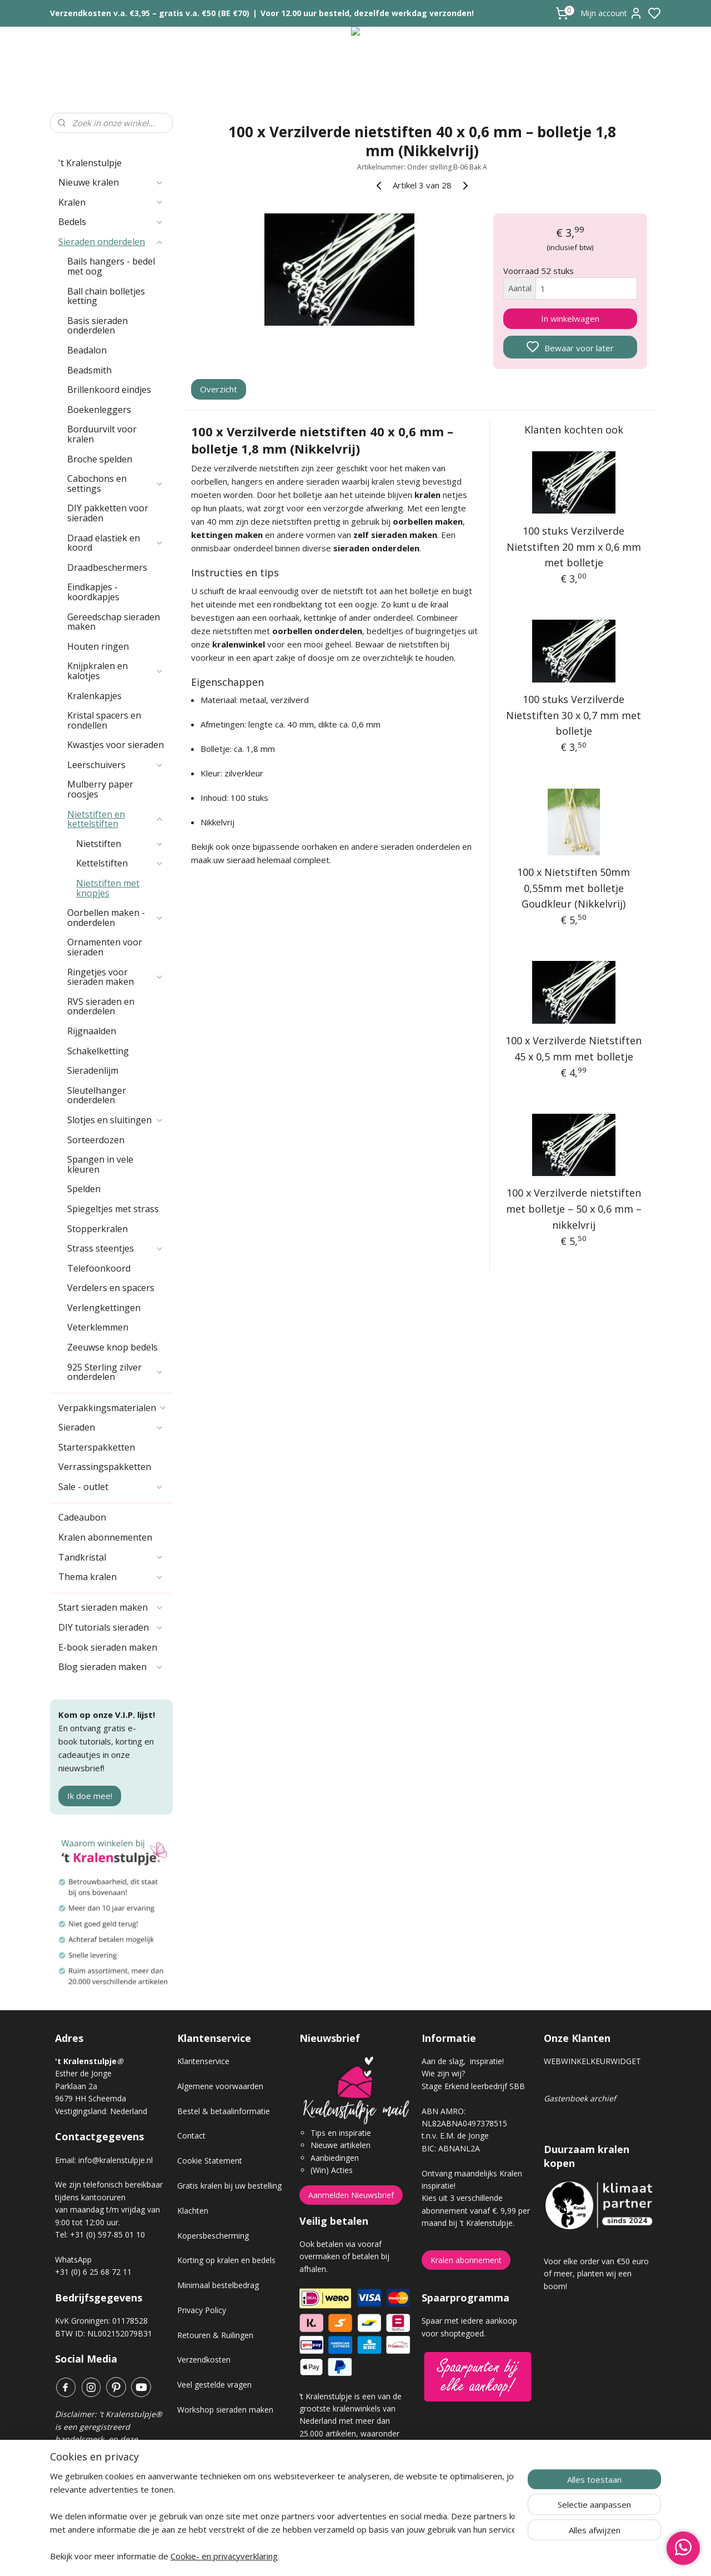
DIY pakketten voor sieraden (107, 513)
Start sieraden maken (111, 1607)
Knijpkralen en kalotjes (115, 671)
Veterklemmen (97, 1327)
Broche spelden (99, 459)
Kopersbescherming (213, 2235)
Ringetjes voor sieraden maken (115, 977)
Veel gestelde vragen (214, 2384)
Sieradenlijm (92, 1070)
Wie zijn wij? (443, 2073)
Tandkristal (111, 1557)
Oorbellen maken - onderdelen (115, 917)
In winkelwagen (570, 318)
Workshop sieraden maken (225, 2409)
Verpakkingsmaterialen (112, 1408)
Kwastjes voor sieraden (115, 745)
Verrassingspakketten (104, 1467)
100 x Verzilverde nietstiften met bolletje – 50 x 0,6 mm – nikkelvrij (574, 1209)
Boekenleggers (99, 409)
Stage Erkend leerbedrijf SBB (473, 2086)
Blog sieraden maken (111, 1667)
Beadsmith (89, 370)
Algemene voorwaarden (220, 2086)
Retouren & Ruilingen (215, 2335)
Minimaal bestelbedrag (218, 2285)
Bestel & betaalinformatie (223, 2111)
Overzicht (219, 389)
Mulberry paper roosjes (100, 789)
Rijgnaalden (91, 1031)
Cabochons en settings (115, 483)
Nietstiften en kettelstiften (115, 819)
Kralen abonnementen (105, 1537)
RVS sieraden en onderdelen (100, 1006)
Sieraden (111, 1427)
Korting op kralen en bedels (226, 2260)
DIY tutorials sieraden (111, 1627)
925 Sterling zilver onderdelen (115, 1372)
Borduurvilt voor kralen (102, 434)
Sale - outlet (111, 1487)
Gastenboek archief (580, 2098)
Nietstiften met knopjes (107, 888)
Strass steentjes (115, 1248)
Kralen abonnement (466, 2260)
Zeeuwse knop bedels (112, 1347)
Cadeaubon (82, 1517)
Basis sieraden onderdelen (97, 326)
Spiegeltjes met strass (113, 1209)
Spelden (84, 1189)
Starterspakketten (96, 1447)
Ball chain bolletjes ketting (106, 296)
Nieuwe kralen (111, 182)
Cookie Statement (209, 2160)
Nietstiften (120, 844)
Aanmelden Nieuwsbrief (351, 2195)
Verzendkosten (204, 2359)
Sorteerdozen (95, 1140)
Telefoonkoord (99, 1268)
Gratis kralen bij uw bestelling (229, 2185)
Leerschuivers (115, 765)
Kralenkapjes (94, 696)
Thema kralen (111, 1577)
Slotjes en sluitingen (115, 1120)
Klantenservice (203, 2061)
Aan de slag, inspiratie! (463, 2061)
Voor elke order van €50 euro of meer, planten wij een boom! (596, 2273)
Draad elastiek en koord (115, 543)
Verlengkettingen (104, 1308)
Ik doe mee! (89, 1795)
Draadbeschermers (107, 567)
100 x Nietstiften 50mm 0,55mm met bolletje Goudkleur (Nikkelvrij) (574, 888)
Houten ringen (98, 646)
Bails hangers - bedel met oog (111, 266)
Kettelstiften (120, 863)
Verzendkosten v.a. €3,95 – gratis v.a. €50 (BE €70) (149, 13)
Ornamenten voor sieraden (104, 947)
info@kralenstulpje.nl (115, 2160)
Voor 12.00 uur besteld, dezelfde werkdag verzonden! (367, 13)
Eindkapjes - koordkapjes (93, 592)
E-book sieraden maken (107, 1647)
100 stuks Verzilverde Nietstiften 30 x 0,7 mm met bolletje (574, 715)
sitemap (395, 2556)
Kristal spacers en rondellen (104, 720)
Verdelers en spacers (110, 1288)
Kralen (111, 202)
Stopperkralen (97, 1229)
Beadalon (87, 350)
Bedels (111, 222)
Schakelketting (98, 1051)
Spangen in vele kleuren (100, 1164)
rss (418, 2556)
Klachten (192, 2210)
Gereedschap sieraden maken (113, 622)
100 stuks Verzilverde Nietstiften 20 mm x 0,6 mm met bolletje (574, 547)
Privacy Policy (201, 2310)
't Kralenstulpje (90, 163)
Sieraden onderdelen (111, 242)
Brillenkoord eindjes (109, 389)
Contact (191, 2135)
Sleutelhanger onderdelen (96, 1095)
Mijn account (611, 13)
